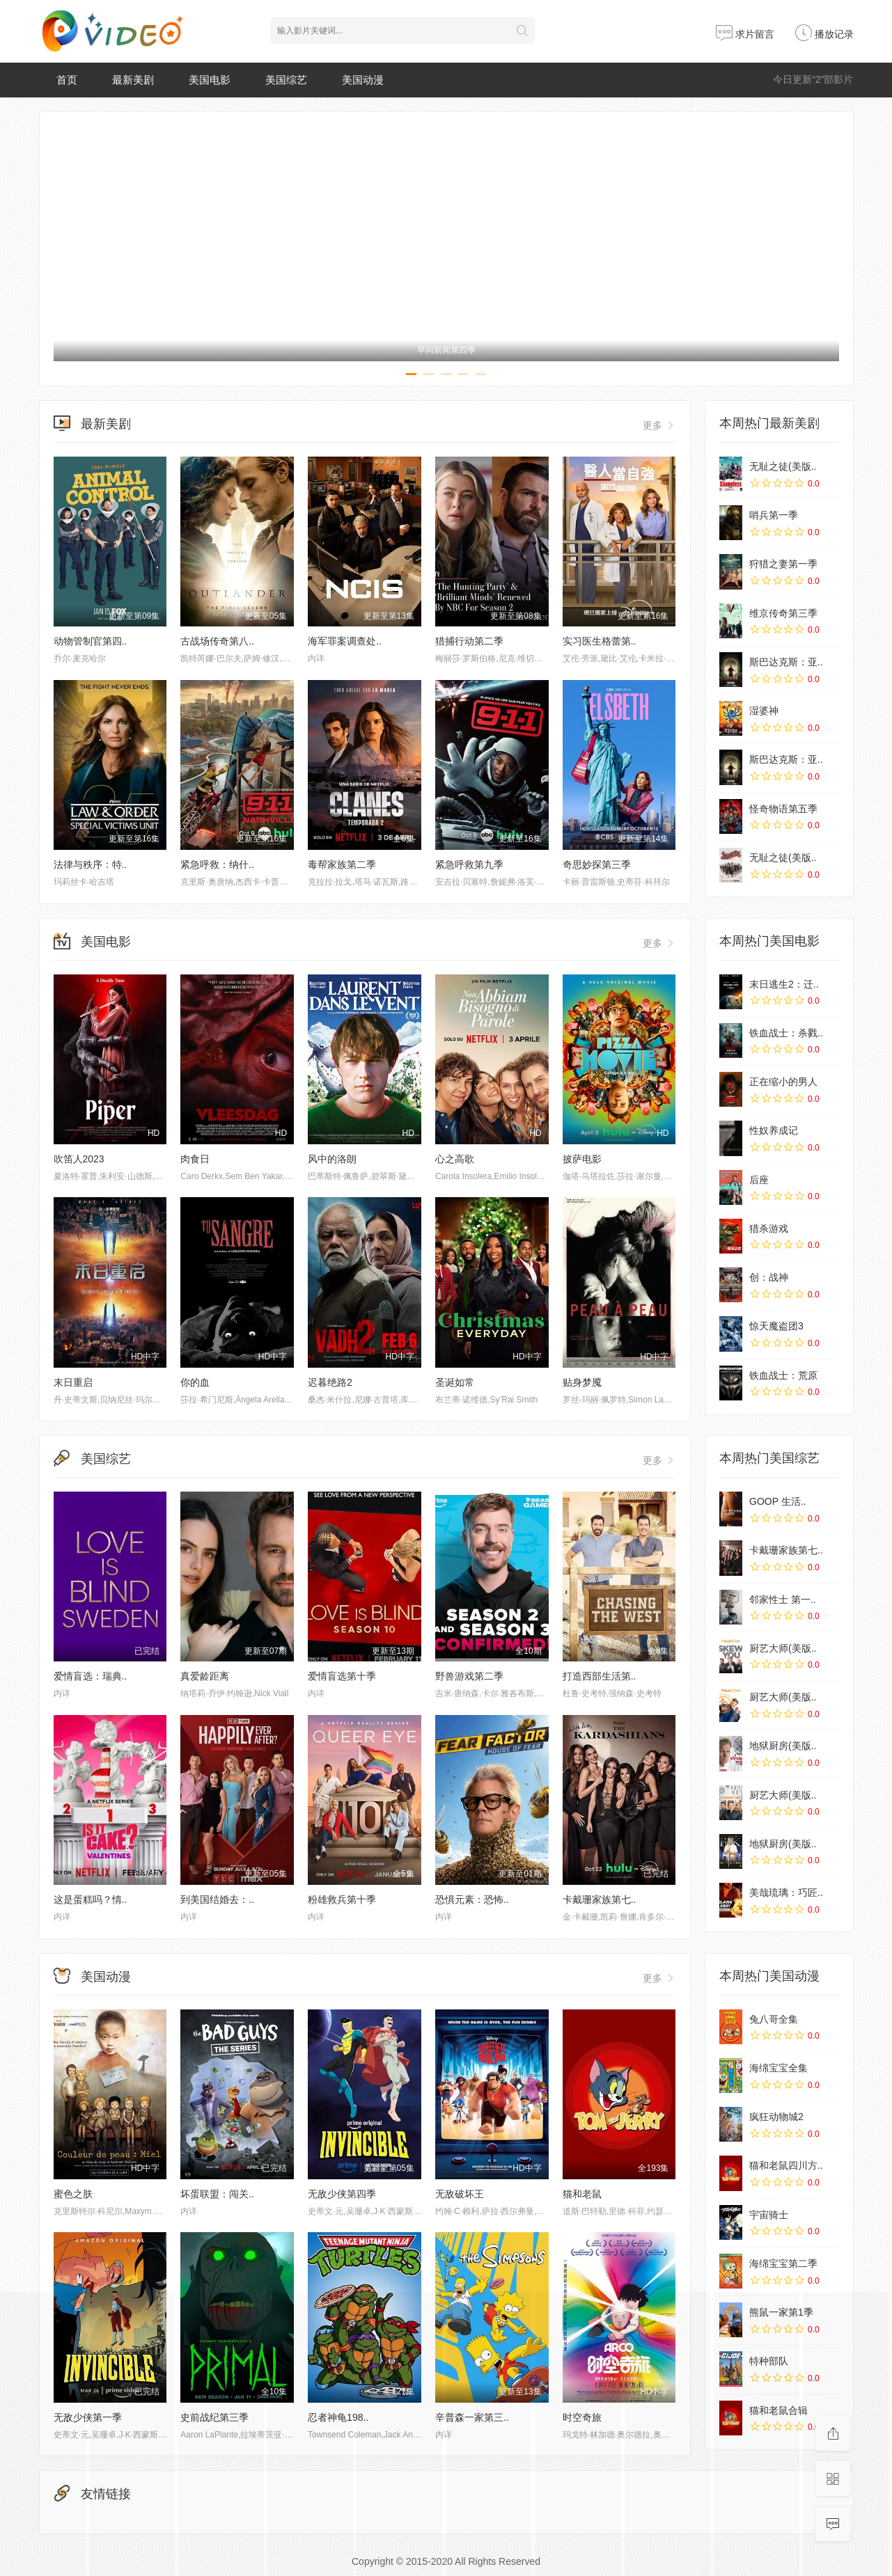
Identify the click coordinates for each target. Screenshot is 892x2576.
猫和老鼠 (582, 2193)
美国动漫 (363, 80)
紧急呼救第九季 (469, 864)
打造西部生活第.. (599, 1676)
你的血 (195, 1382)
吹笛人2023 (79, 1158)
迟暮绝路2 (330, 1382)
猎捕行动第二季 (469, 641)
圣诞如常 (454, 1382)
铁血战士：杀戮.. (786, 1032)
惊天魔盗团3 (776, 1326)
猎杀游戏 (768, 1228)
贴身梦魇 (582, 1382)
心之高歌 (454, 1158)
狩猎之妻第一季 (783, 563)
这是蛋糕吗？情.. (90, 1899)
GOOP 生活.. (777, 1501)
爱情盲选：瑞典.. (90, 1676)
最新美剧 (133, 80)
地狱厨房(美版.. (782, 1745)
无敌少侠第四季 (342, 2193)
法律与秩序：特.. (90, 864)
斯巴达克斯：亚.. (786, 661)
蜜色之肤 (73, 2193)
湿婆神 (763, 710)
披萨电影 (582, 1158)
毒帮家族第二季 (342, 864)
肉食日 (195, 1158)
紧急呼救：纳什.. (217, 864)
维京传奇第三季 (783, 613)
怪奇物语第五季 (783, 808)
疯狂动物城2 (776, 2116)
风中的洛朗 (332, 1158)
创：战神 (768, 1277)
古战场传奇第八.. (217, 641)
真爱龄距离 (204, 1676)
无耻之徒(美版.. (782, 466)
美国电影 (209, 80)
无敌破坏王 (459, 2193)
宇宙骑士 (768, 2214)
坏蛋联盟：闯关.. (217, 2193)
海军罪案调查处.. (345, 641)
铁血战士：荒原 (783, 1375)
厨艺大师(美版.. (782, 1648)
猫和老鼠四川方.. (786, 2165)
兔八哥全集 (773, 2019)
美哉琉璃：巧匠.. (786, 1892)
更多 (659, 425)
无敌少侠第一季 (88, 2417)
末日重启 (73, 1382)
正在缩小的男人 (783, 1081)
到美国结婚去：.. (217, 1899)
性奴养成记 (773, 1130)
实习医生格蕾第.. (599, 641)
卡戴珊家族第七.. (599, 1899)
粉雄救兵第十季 (342, 1899)
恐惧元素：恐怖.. (472, 1899)
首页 (66, 80)
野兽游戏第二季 (469, 1676)
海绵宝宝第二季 (783, 2263)
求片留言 (745, 34)
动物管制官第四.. (90, 641)
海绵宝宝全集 (778, 2067)
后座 (759, 1179)
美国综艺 (286, 80)
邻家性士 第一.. (782, 1599)
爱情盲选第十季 (342, 1676)
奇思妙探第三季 (597, 864)
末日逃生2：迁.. (784, 984)
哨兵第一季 (773, 515)
